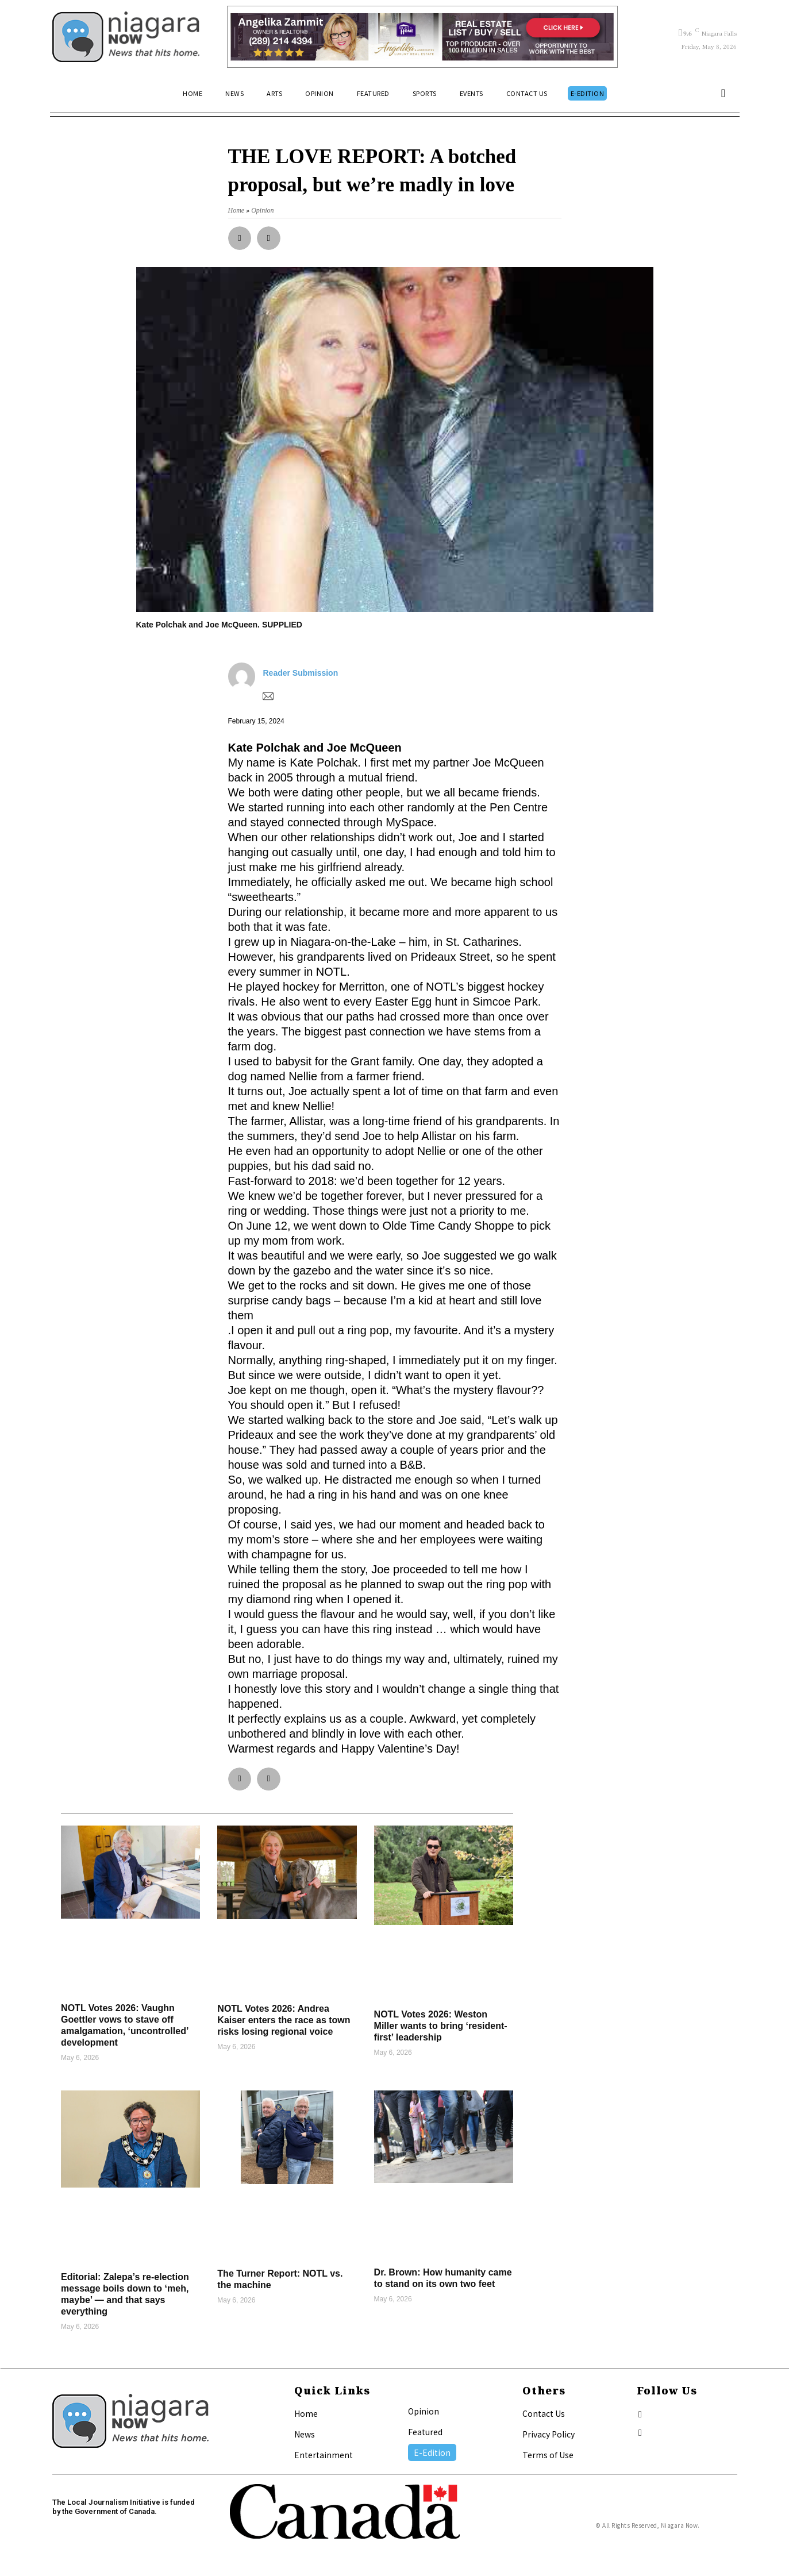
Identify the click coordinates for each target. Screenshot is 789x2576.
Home (306, 2413)
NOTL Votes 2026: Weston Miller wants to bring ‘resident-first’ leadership (440, 2025)
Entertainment (323, 2455)
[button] (723, 93)
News (304, 2434)
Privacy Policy (548, 2434)
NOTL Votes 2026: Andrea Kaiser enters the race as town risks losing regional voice (283, 2020)
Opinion (423, 2411)
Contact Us (543, 2413)
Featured (425, 2432)
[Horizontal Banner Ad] (422, 36)
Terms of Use (548, 2455)
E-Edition (432, 2452)
